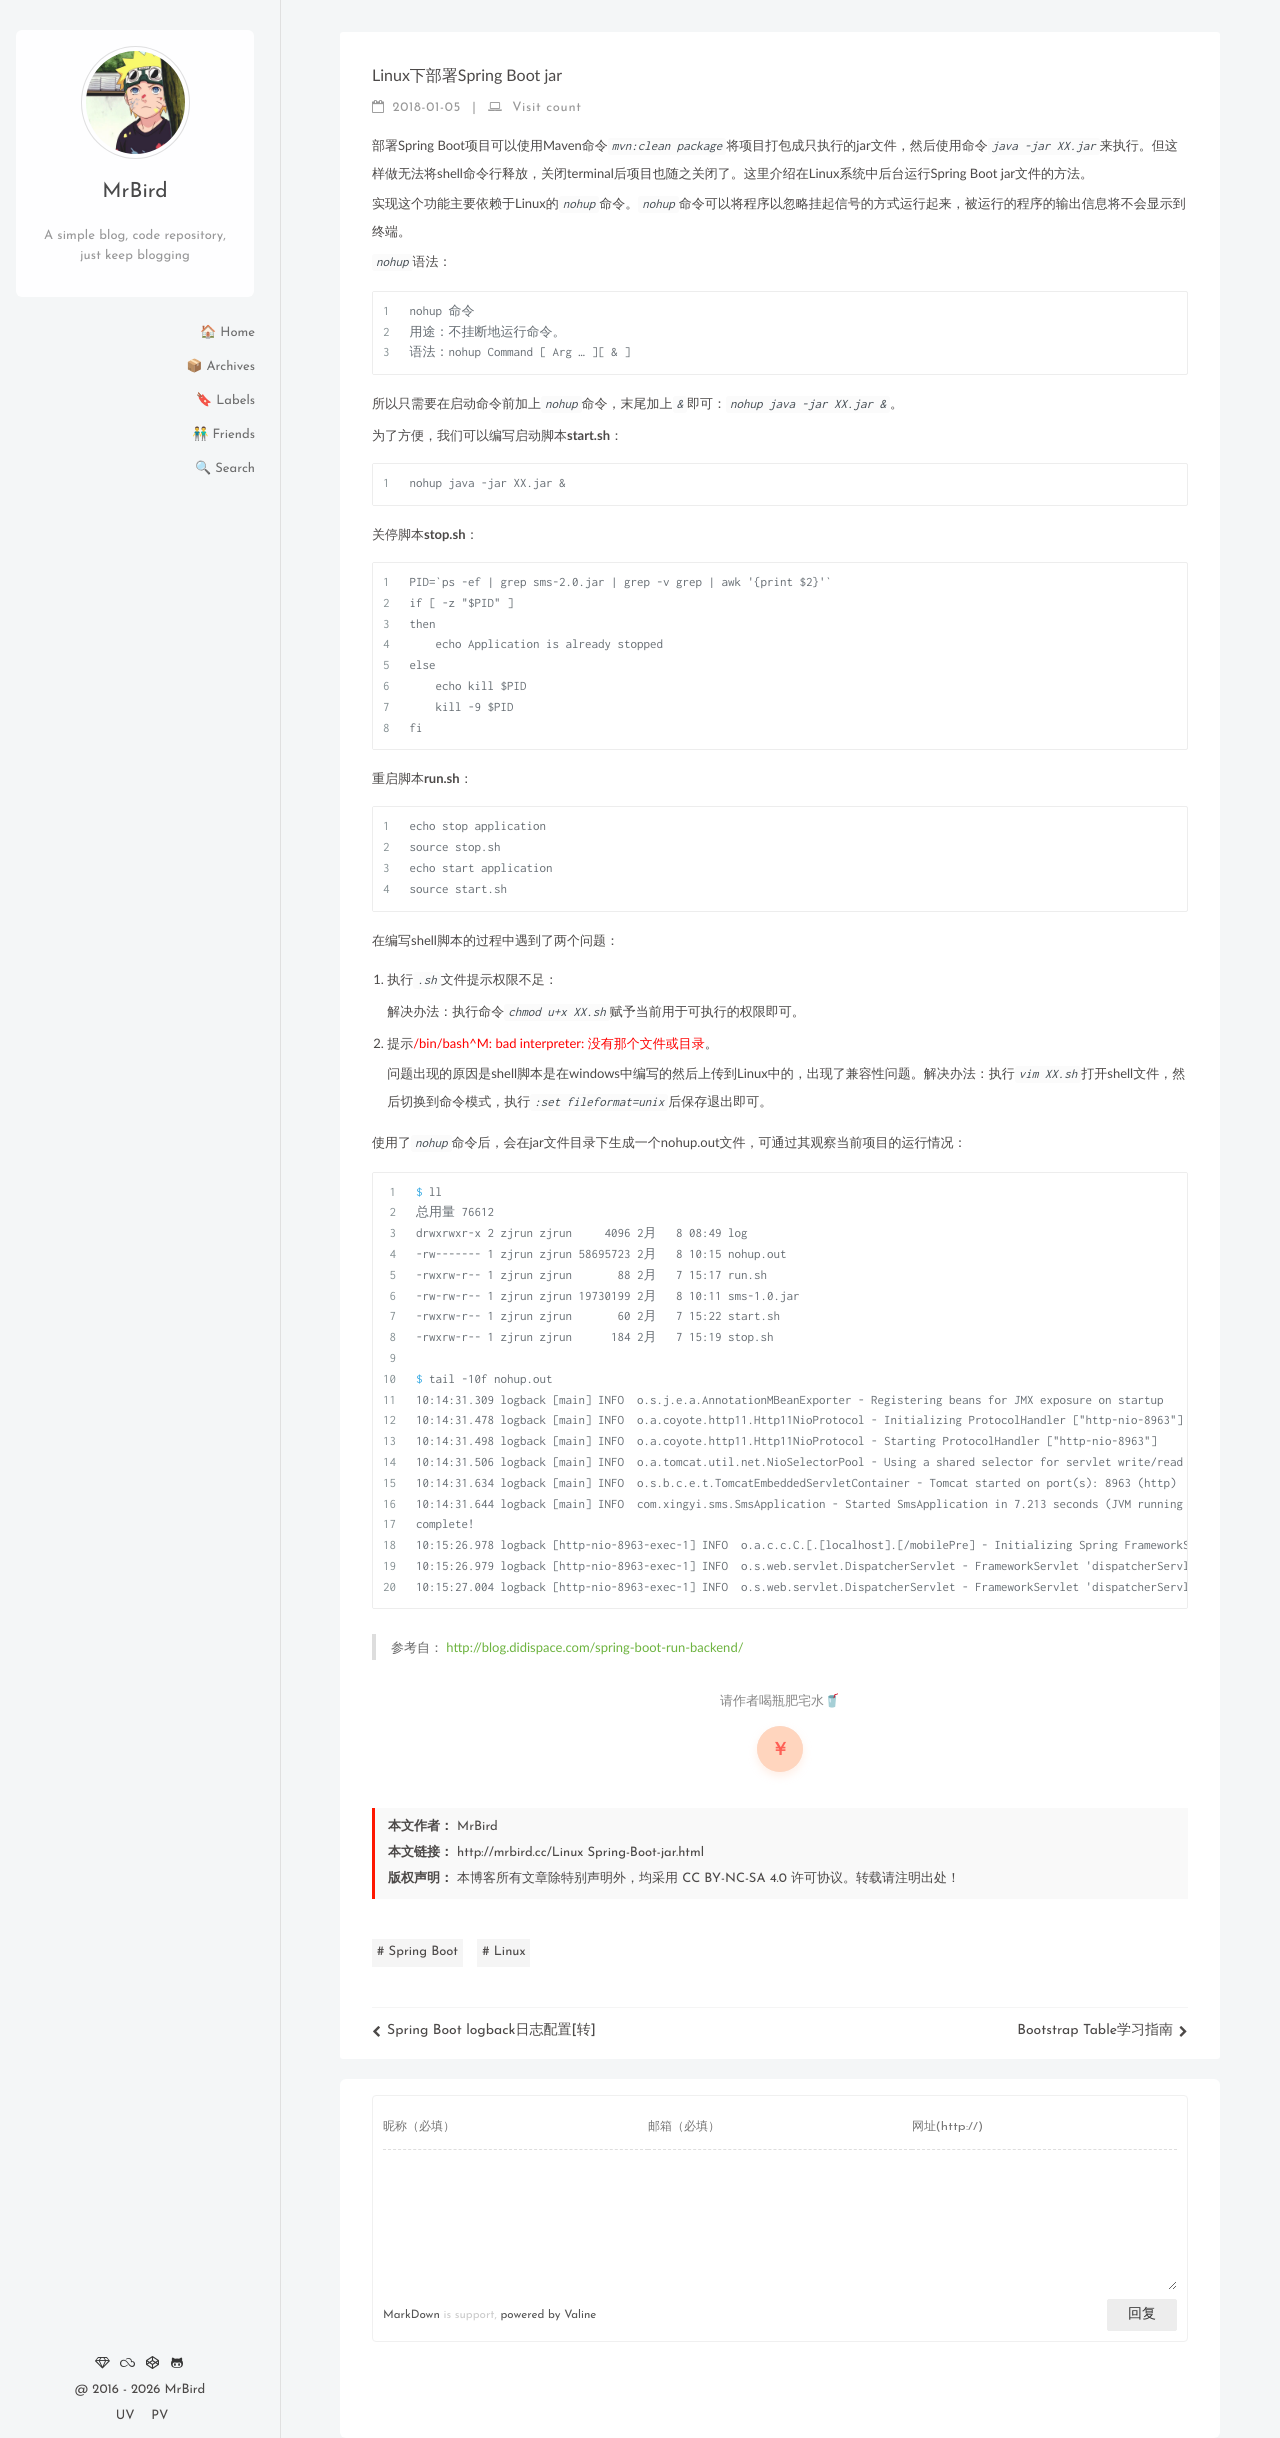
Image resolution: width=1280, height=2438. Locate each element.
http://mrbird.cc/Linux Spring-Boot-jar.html (580, 1853)
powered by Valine (548, 2315)
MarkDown (411, 2315)
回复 (1142, 2314)
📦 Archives (220, 367)
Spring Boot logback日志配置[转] (484, 2030)
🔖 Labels (225, 401)
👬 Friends (223, 435)
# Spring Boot (417, 1952)
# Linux (503, 1952)
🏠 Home (227, 333)
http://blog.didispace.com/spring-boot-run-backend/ (594, 1647)
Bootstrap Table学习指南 (1102, 2030)
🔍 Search (225, 469)
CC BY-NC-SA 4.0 (734, 1879)
